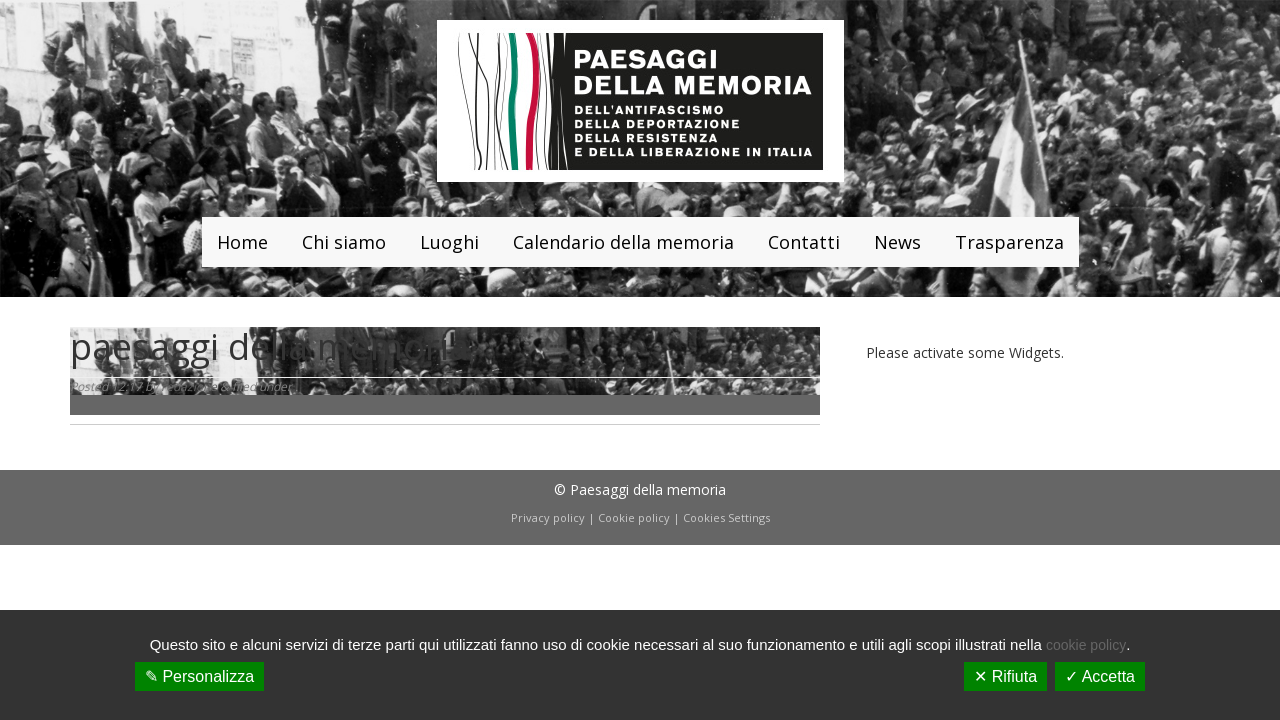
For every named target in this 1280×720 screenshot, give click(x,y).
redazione (189, 386)
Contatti (804, 242)
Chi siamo (344, 242)
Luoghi (449, 242)
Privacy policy (548, 517)
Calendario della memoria (623, 242)
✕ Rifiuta (1005, 676)
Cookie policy (634, 517)
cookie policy (1086, 645)
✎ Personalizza (199, 676)
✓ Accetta (1100, 676)
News (897, 242)
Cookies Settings (726, 517)
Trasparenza (1009, 242)
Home (242, 242)
